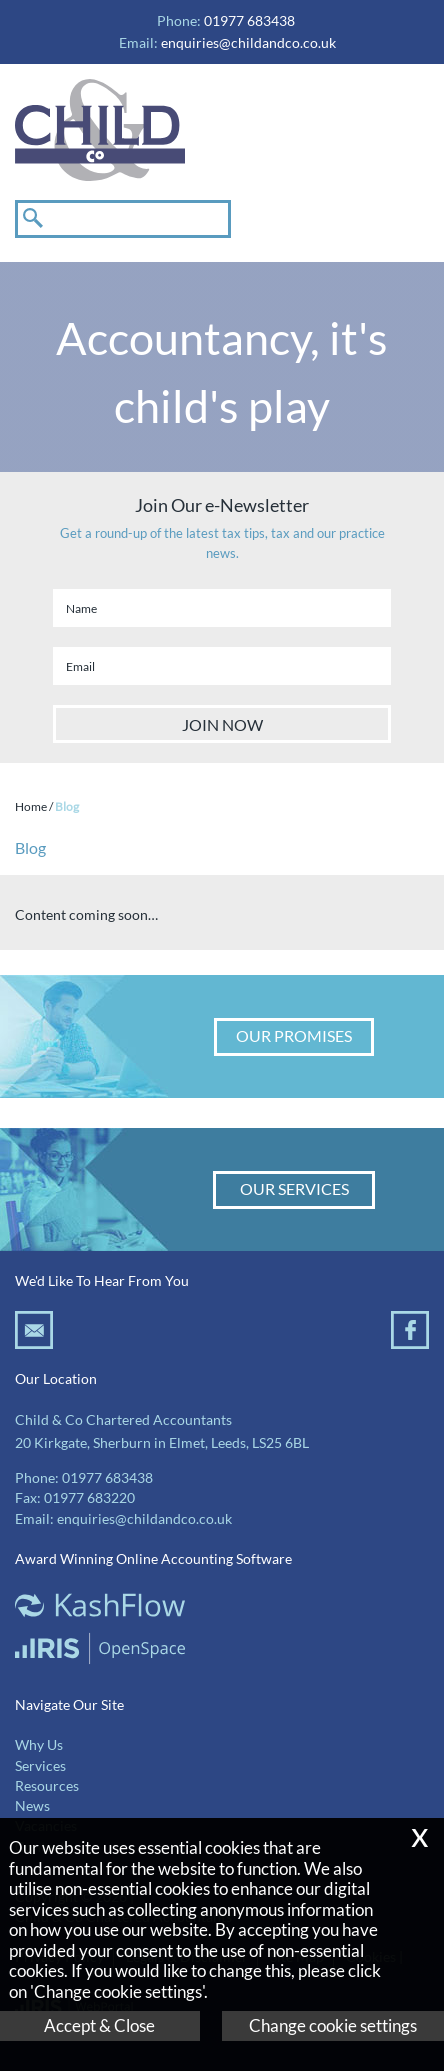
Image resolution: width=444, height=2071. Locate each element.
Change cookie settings (333, 2025)
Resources (47, 1786)
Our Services (294, 1188)
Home (31, 806)
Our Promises (294, 1035)
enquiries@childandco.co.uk (248, 43)
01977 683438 (107, 1478)
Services (40, 1766)
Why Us (39, 1745)
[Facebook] (410, 1342)
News (32, 1806)
